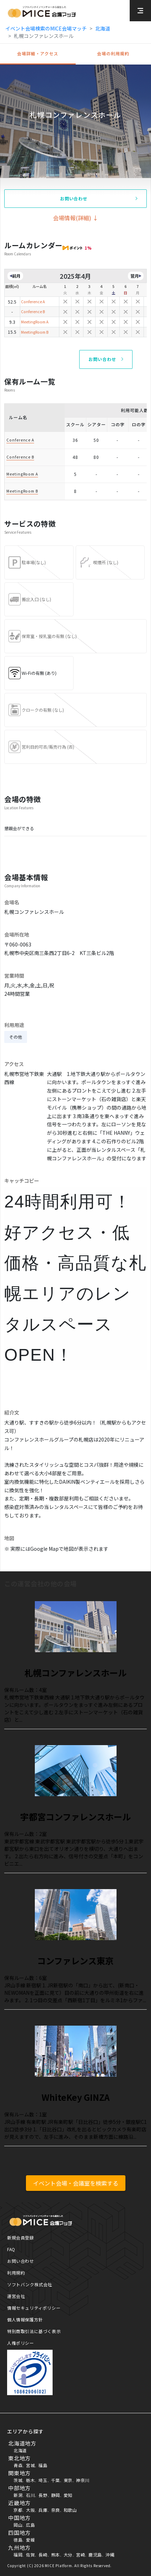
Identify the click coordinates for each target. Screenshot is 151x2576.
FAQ (11, 2249)
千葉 (55, 2480)
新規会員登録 (20, 2237)
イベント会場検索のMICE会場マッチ (46, 28)
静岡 (55, 2495)
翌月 (134, 276)
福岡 (18, 2555)
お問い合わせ (20, 2261)
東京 (68, 2480)
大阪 (30, 2510)
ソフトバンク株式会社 (29, 2284)
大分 (68, 2555)
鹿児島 (95, 2555)
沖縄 (110, 2555)
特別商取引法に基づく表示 (34, 2331)
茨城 (18, 2480)
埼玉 (42, 2480)
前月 (16, 276)
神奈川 (83, 2480)
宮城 (30, 2465)
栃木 (30, 2480)
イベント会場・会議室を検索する (75, 2183)
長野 (42, 2495)
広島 (30, 2525)
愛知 (68, 2495)
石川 (30, 2495)
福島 (42, 2465)
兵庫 (42, 2510)
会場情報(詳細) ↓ (75, 217)
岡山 (18, 2525)
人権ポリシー (20, 2343)
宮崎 (80, 2555)
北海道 (102, 28)
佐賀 (30, 2555)
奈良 (55, 2510)
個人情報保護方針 (25, 2319)
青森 (18, 2465)
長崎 (42, 2555)
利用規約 (16, 2273)
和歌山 (70, 2510)
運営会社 (16, 2296)
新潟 (18, 2495)
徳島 (18, 2540)
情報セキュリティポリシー (33, 2308)
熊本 (55, 2555)
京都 (18, 2510)
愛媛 (30, 2540)
